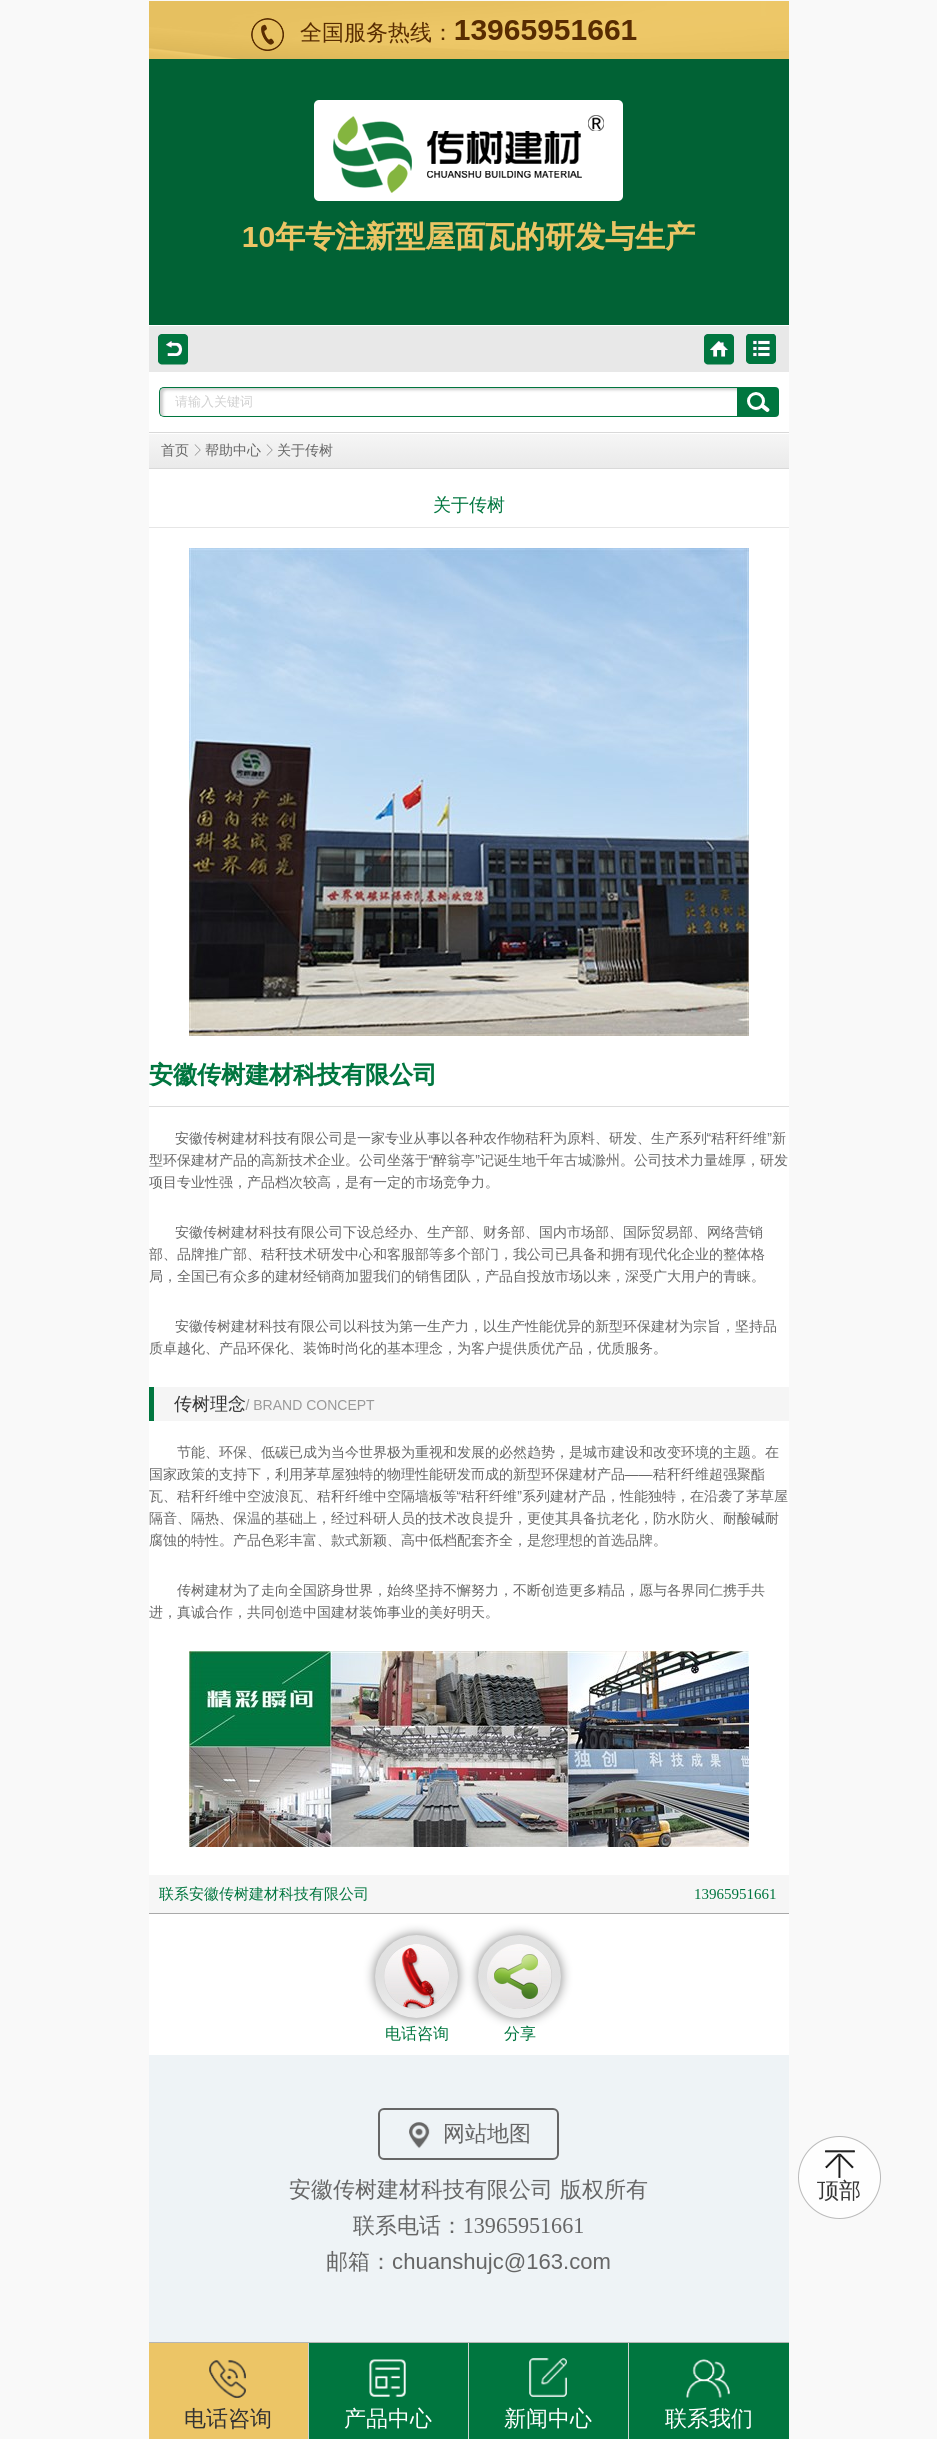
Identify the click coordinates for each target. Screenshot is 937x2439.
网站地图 (469, 2134)
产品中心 (388, 2387)
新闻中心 (548, 2387)
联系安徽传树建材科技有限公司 (264, 1894)
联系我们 (709, 2387)
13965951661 (735, 1894)
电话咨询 (228, 2387)
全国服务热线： (469, 32)
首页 (175, 450)
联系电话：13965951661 (468, 2225)
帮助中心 (233, 450)
